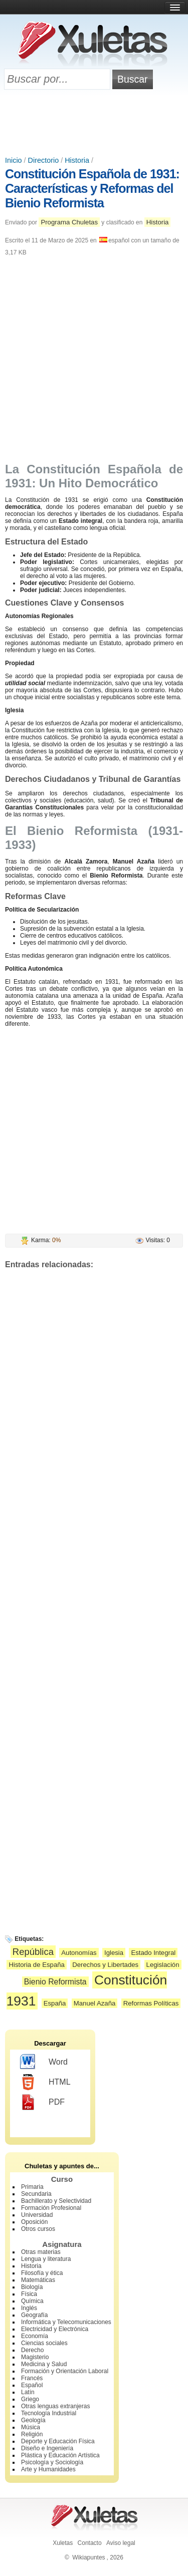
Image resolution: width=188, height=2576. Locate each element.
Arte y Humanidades (48, 2469)
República (33, 1951)
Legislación (162, 1964)
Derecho (32, 2350)
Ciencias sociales (44, 2343)
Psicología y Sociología (52, 2462)
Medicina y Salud (44, 2364)
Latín (28, 2392)
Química (32, 2301)
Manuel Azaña (95, 2003)
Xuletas (63, 2542)
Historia (77, 160)
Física (29, 2294)
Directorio (43, 160)
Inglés (29, 2308)
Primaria (32, 2186)
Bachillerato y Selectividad (56, 2200)
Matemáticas (38, 2279)
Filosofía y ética (42, 2272)
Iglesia (113, 1952)
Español (32, 2385)
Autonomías (78, 1952)
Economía (34, 2336)
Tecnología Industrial (48, 2413)
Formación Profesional (51, 2207)
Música (30, 2427)
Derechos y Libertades (105, 1964)
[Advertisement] (94, 124)
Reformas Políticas (151, 2003)
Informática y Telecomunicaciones (66, 2322)
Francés (32, 2378)
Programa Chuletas (69, 222)
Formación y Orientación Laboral (64, 2371)
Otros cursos (38, 2228)
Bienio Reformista (55, 1981)
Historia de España (36, 1964)
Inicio (13, 160)
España (55, 2003)
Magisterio (35, 2357)
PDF (42, 2102)
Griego (30, 2399)
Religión (32, 2434)
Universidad (37, 2214)
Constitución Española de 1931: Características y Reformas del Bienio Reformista (92, 188)
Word (44, 2062)
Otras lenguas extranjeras (55, 2406)
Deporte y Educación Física (58, 2441)
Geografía (34, 2315)
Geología (33, 2420)
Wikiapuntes (88, 2557)
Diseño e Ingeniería (47, 2448)
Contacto (90, 2542)
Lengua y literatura (46, 2258)
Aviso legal (120, 2542)
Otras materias (41, 2251)
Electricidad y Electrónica (54, 2329)
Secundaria (36, 2193)
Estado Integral (153, 1952)
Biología (32, 2287)
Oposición (34, 2221)
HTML (45, 2082)
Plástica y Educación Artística (60, 2455)
